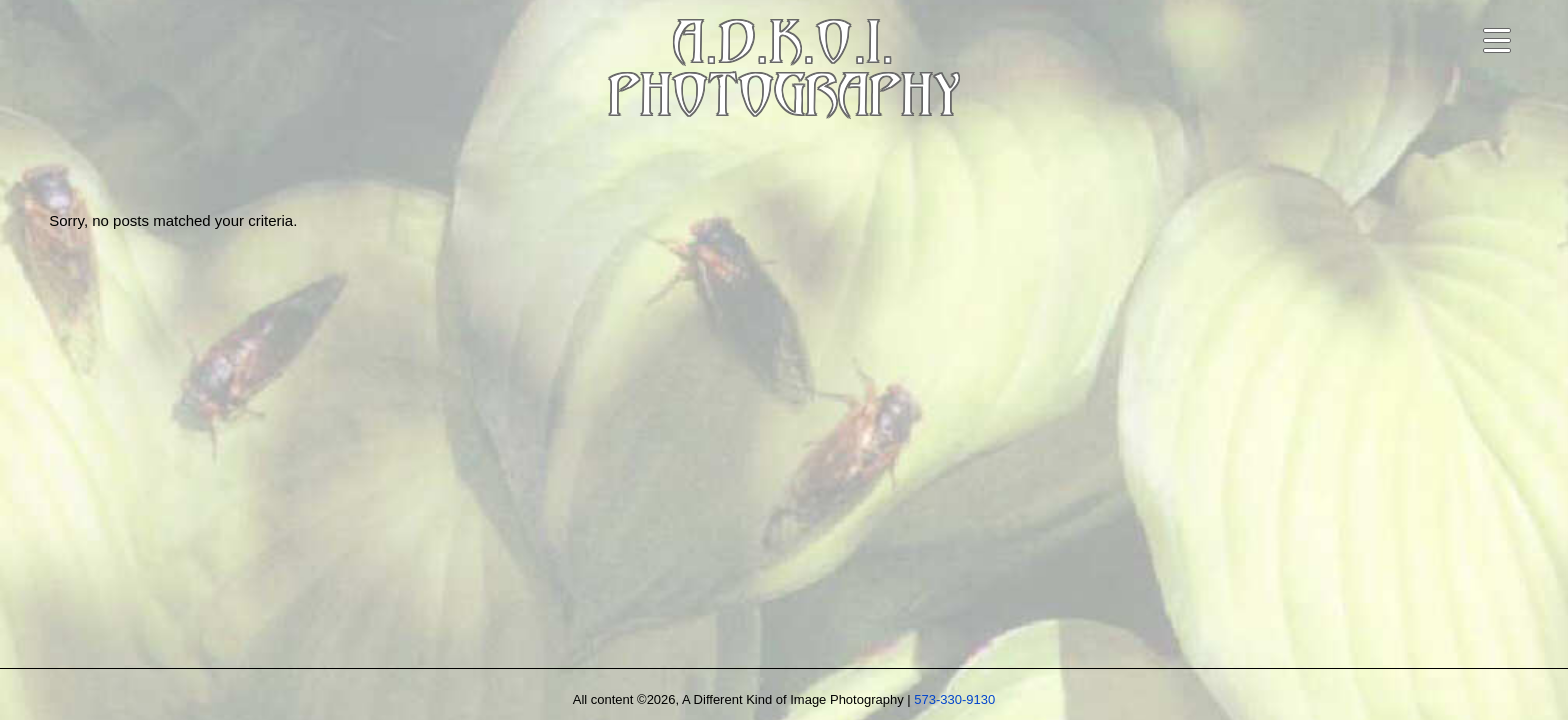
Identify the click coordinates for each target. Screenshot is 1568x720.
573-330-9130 (954, 699)
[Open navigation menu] (1497, 40)
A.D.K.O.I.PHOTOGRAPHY (784, 73)
